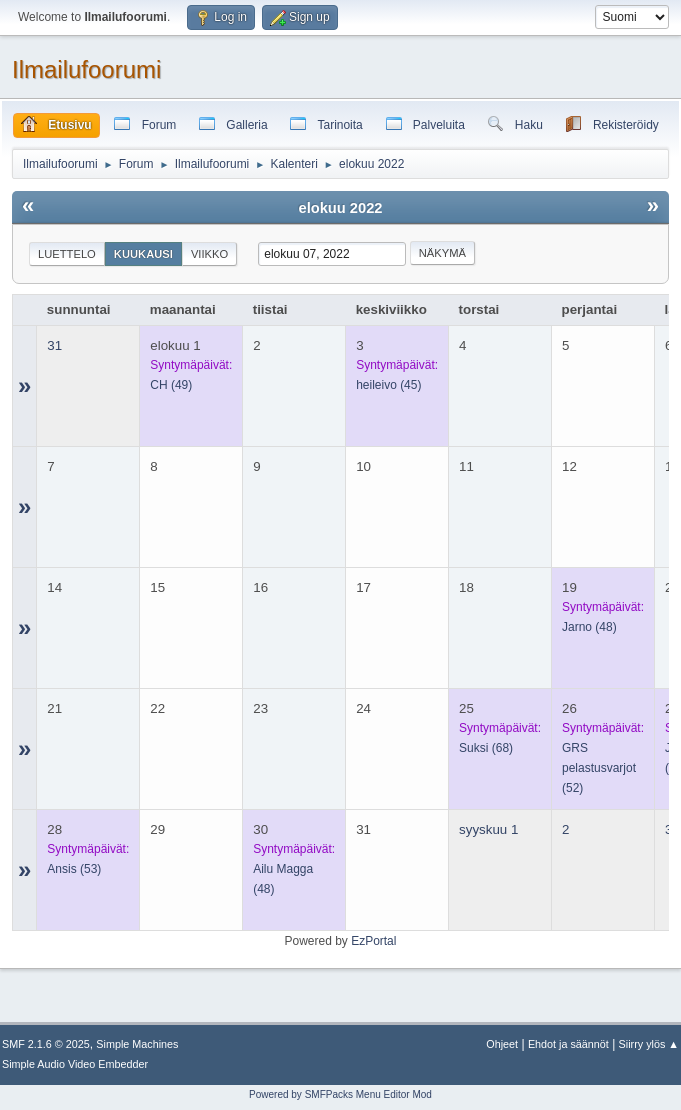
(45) (388, 385)
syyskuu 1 (488, 829)
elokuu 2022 (341, 208)
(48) (589, 627)
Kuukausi (143, 254)
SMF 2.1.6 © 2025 (46, 1044)
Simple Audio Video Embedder (75, 1064)
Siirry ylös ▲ (649, 1044)
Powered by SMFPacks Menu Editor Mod (340, 1094)
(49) (171, 385)
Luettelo (67, 254)
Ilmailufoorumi (86, 69)
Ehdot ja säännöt (568, 1044)
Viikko (209, 254)
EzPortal (373, 941)
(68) (486, 748)
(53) (74, 869)
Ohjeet (502, 1044)
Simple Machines (137, 1044)
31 (54, 345)
